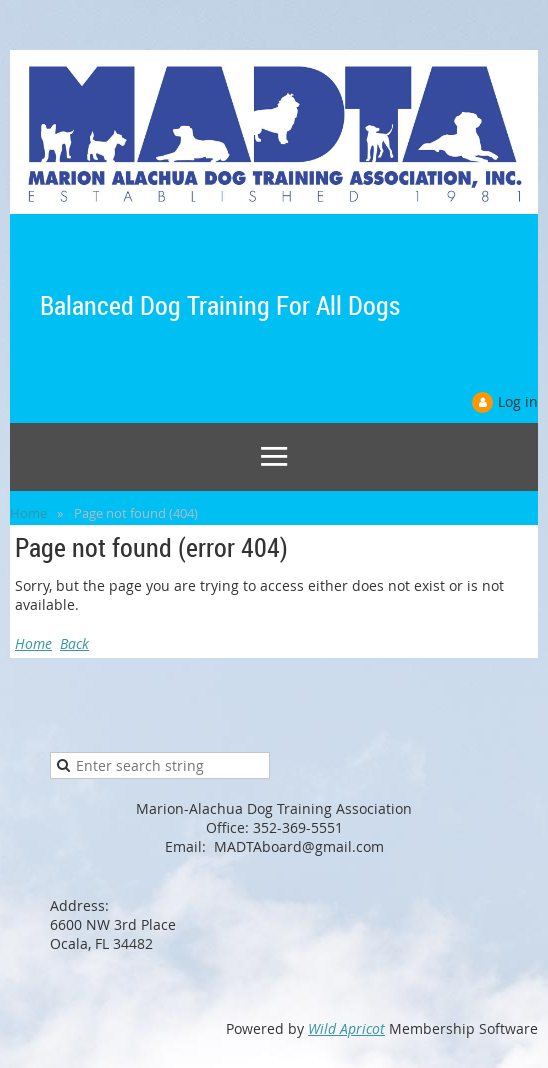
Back (74, 643)
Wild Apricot (346, 1028)
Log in (518, 401)
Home (28, 513)
